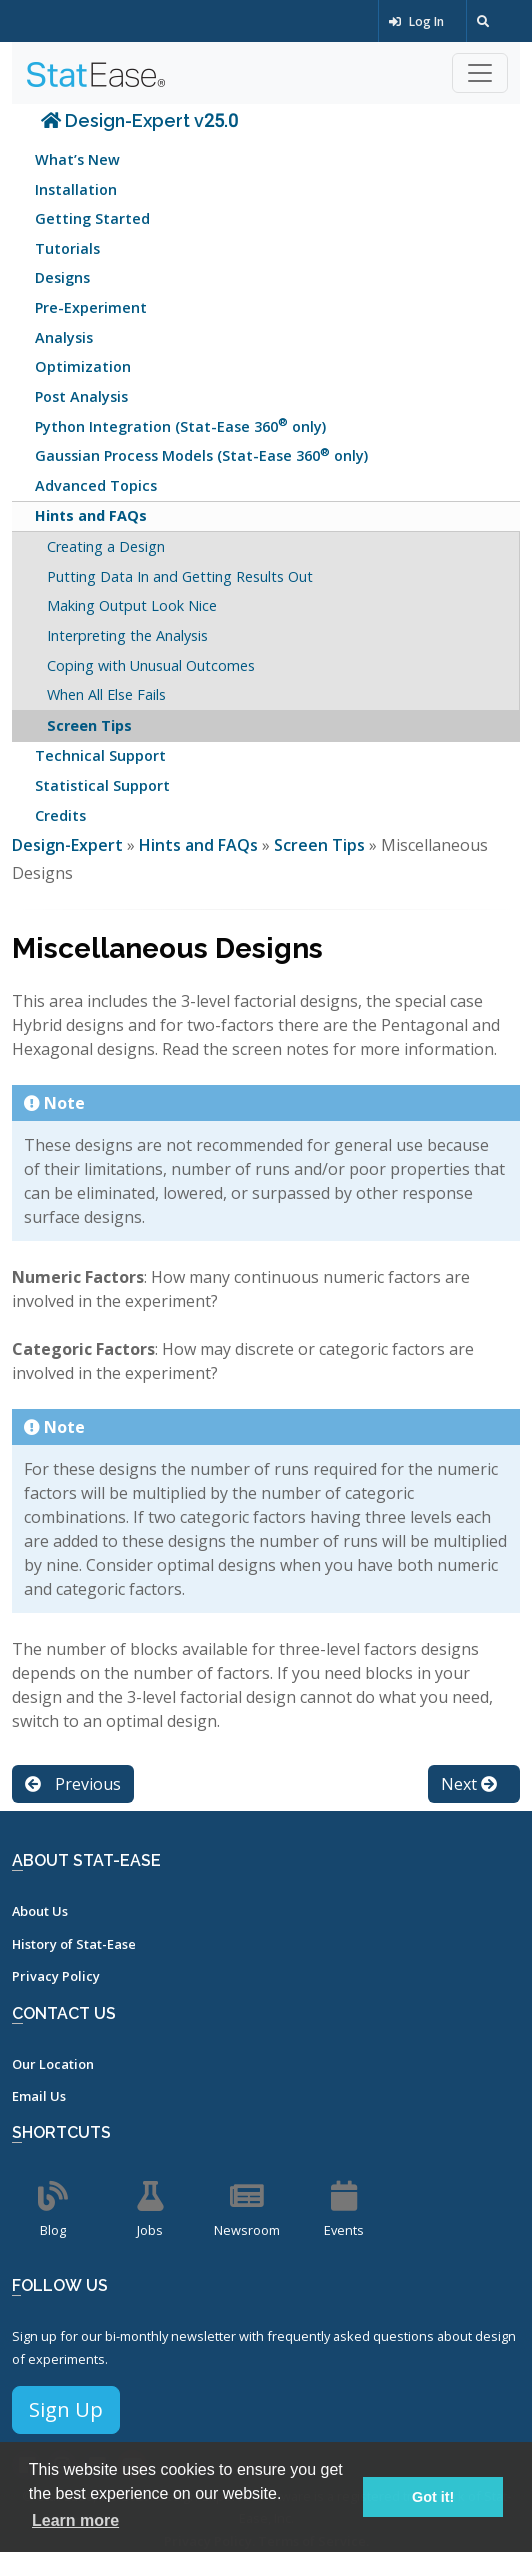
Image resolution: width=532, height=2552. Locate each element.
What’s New (77, 159)
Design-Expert (69, 845)
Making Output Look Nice (132, 605)
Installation (76, 189)
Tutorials (67, 248)
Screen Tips (89, 725)
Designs (62, 277)
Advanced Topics (96, 485)
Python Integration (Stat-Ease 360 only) (180, 424)
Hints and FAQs (91, 515)
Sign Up (66, 2409)
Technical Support (100, 755)
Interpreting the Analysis (127, 635)
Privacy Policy (56, 1976)
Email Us (39, 2096)
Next (469, 1784)
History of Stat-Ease (74, 1944)
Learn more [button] (75, 2520)
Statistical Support (102, 785)
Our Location (53, 2064)
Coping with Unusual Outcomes (151, 665)
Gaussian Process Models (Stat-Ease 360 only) (201, 454)
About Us (40, 1911)
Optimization (83, 366)
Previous (73, 1784)
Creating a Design (106, 546)
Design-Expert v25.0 (139, 120)
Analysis (64, 337)
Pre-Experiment (91, 307)
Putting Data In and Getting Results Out (180, 576)
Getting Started (92, 218)
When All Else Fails (106, 694)
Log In (416, 21)
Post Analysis (81, 396)
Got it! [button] (433, 2497)
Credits (60, 815)
